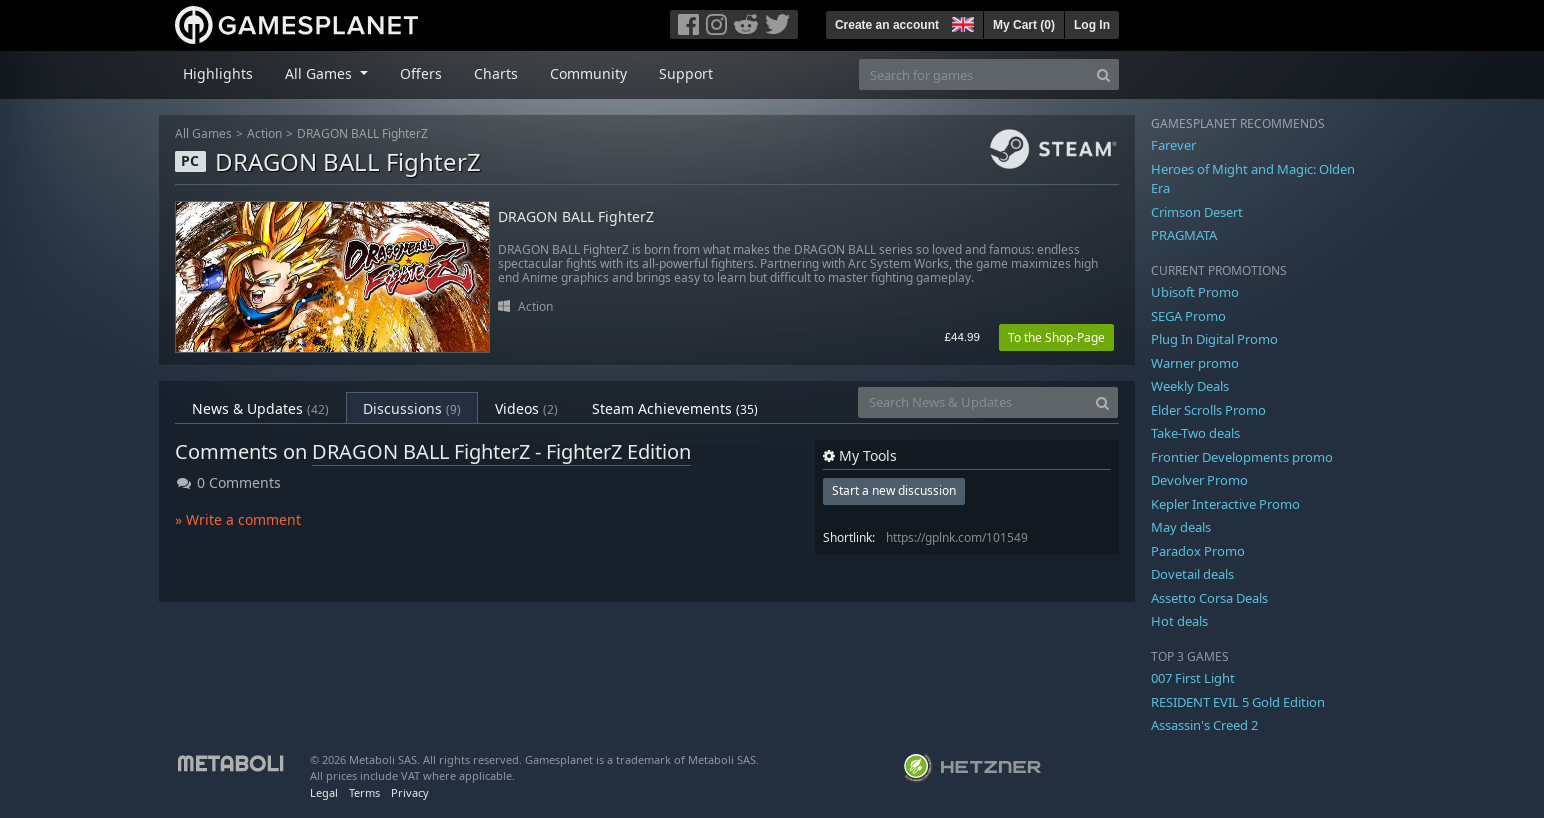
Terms (364, 792)
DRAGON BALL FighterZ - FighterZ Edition (501, 451)
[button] (961, 22)
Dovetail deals (1192, 574)
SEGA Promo (1188, 316)
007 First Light (1193, 678)
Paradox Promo (1198, 551)
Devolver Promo (1199, 480)
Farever (1173, 145)
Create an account (887, 25)
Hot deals (1179, 621)
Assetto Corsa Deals (1209, 598)
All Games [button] (320, 73)
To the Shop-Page (1056, 337)
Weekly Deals (1190, 386)
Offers (421, 73)
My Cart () (1024, 25)
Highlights (218, 73)
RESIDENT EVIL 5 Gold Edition (1238, 702)
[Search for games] (974, 74)
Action (264, 133)
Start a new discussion (894, 490)
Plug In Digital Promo (1214, 339)
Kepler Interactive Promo (1225, 504)
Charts (496, 73)
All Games (203, 133)
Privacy (410, 792)
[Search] (1103, 74)
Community (588, 73)
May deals (1181, 527)
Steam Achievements (675, 408)
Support (686, 73)
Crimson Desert (1197, 212)
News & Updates (260, 408)
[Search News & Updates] (973, 402)
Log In (1092, 25)
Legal (324, 792)
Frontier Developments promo (1242, 457)
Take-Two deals (1195, 433)
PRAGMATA (1184, 235)
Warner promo (1195, 363)
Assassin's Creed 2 (1204, 725)
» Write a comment (238, 519)
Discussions (412, 408)
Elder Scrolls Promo (1208, 410)
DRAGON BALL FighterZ (362, 133)
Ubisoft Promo (1195, 292)
